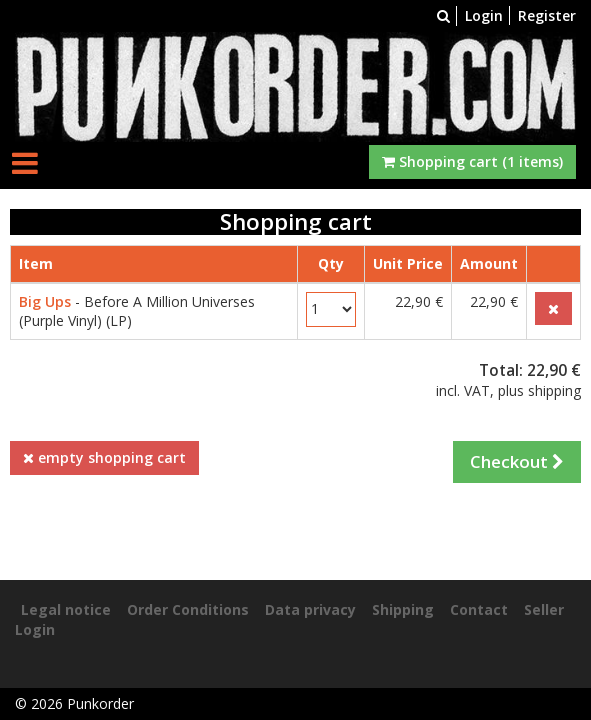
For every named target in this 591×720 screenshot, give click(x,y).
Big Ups (45, 301)
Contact (479, 609)
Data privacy (310, 609)
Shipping (403, 609)
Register (547, 15)
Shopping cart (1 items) (472, 161)
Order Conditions (188, 609)
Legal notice (66, 609)
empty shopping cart (104, 457)
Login (484, 15)
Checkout (517, 461)
